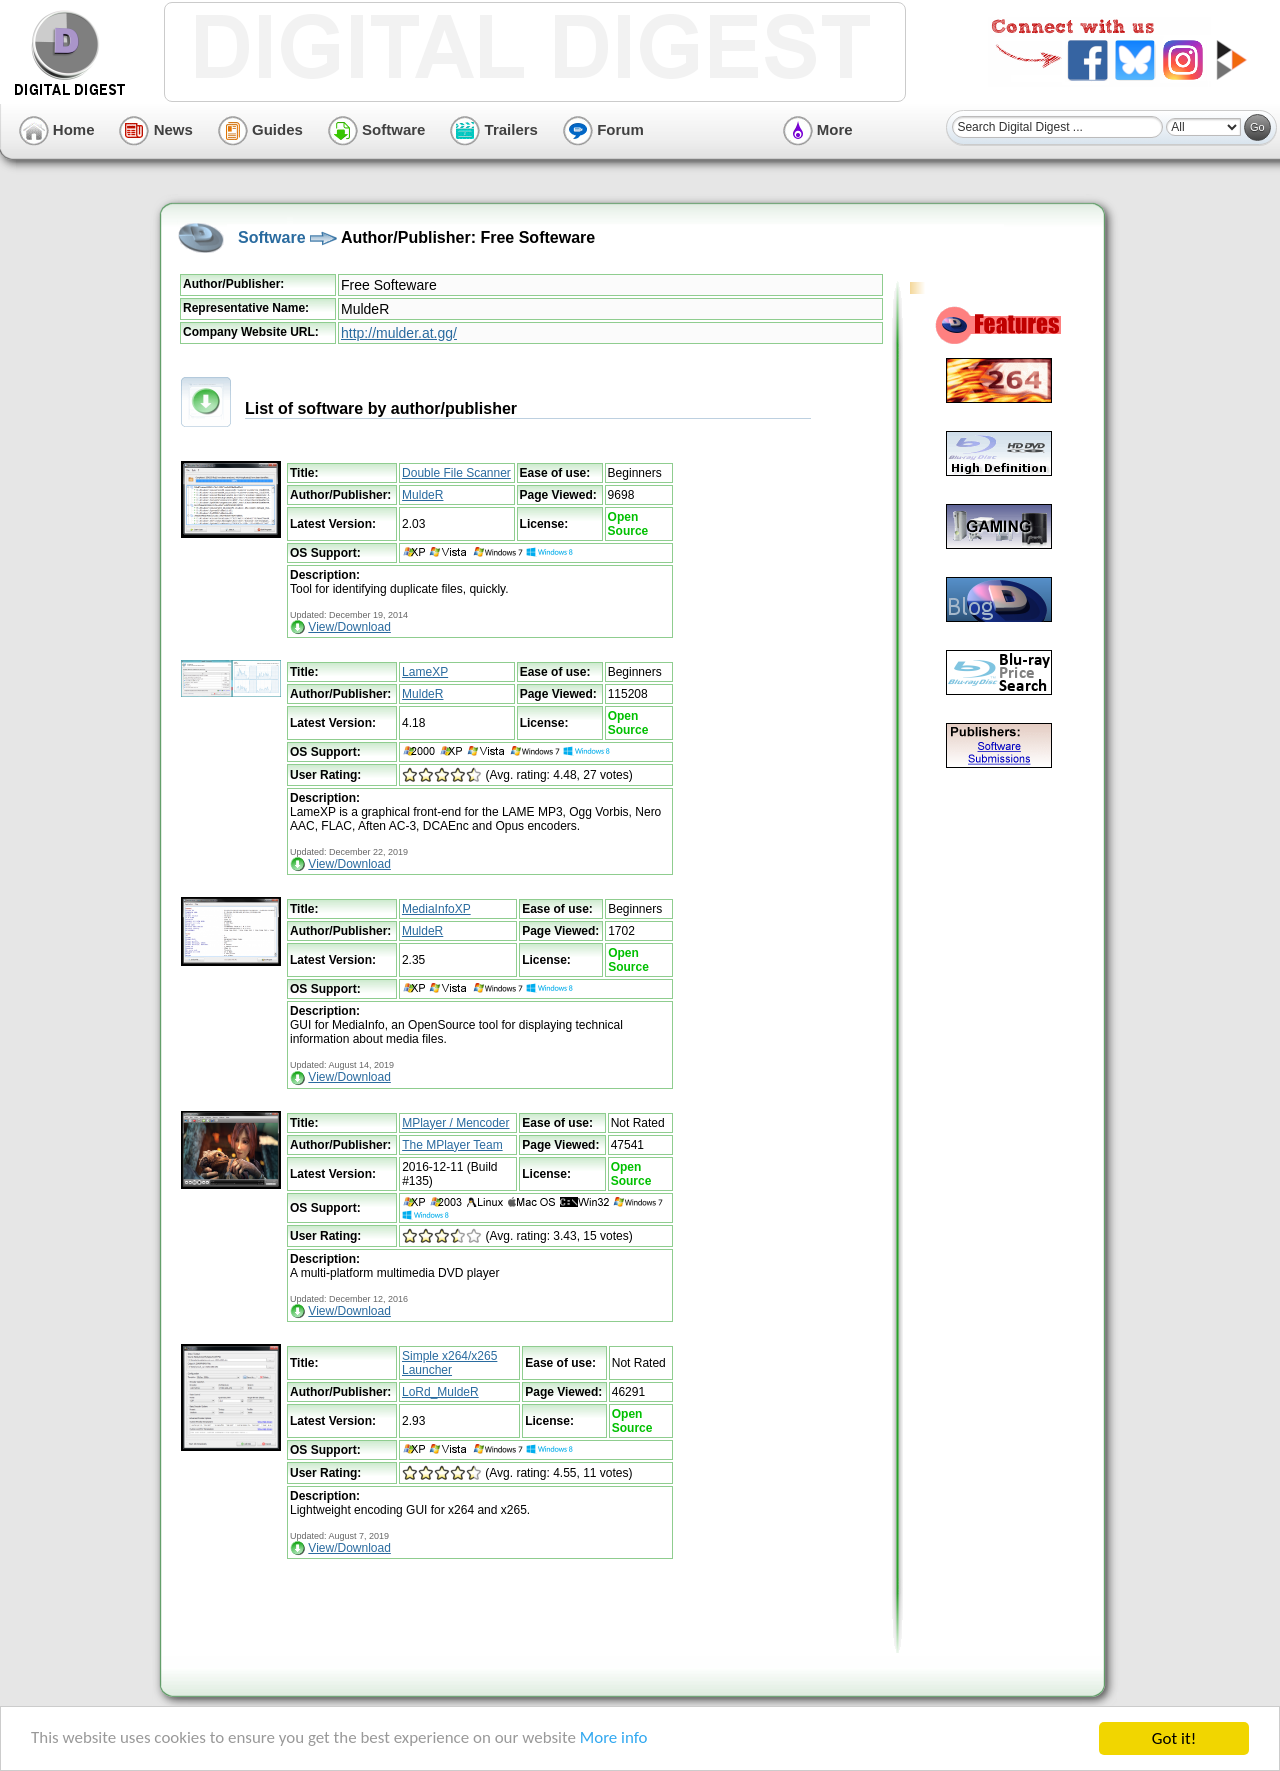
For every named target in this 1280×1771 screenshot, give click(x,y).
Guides (260, 129)
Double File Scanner (456, 473)
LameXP (425, 672)
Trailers (494, 129)
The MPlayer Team (452, 1145)
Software (377, 129)
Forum (603, 129)
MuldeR (422, 495)
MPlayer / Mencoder (455, 1123)
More (818, 129)
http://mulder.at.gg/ (399, 333)
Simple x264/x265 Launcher (449, 1363)
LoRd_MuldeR (440, 1392)
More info (616, 1740)
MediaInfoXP (436, 909)
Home (57, 129)
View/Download (349, 627)
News (155, 129)
